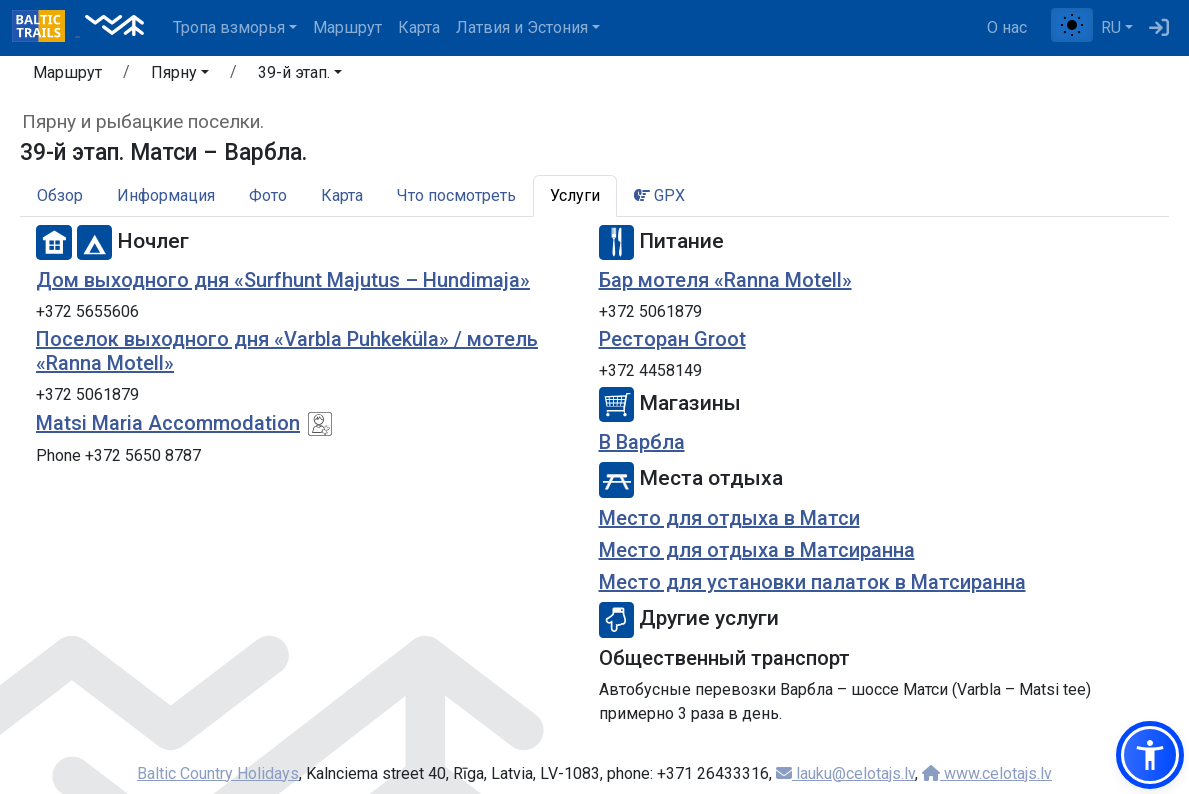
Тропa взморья (229, 27)
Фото (268, 195)
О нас (1007, 27)
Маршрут (347, 27)
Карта (419, 27)
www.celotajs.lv (987, 773)
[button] (180, 76)
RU (1111, 27)
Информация (166, 195)
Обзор (60, 195)
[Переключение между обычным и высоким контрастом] (1072, 25)
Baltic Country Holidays (218, 773)
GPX (659, 195)
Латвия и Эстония (522, 27)
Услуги (575, 195)
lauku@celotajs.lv (845, 773)
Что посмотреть (456, 195)
